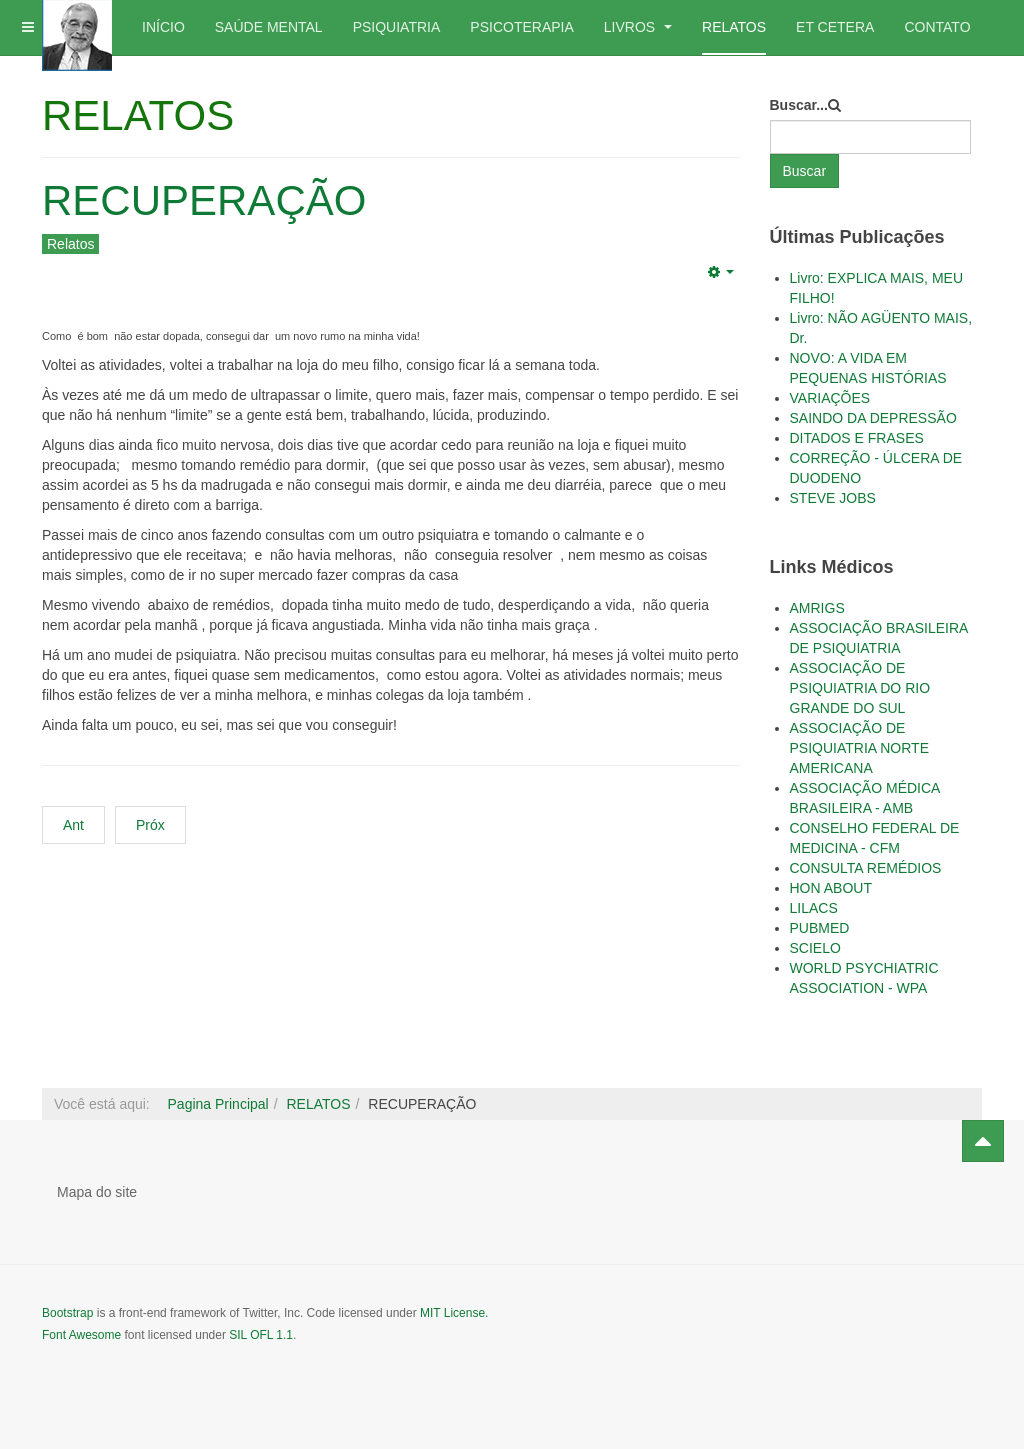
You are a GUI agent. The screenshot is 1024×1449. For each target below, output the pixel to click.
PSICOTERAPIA (521, 27)
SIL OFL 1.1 (261, 1335)
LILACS (814, 908)
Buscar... (799, 105)
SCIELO (815, 948)
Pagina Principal (218, 1104)
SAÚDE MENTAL (269, 27)
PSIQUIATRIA (397, 27)
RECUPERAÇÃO (204, 200)
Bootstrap (67, 1313)
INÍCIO (163, 27)
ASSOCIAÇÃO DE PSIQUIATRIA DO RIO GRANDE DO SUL (860, 688)
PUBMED (820, 928)
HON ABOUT (831, 888)
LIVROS (638, 27)
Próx (150, 825)
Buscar (805, 171)
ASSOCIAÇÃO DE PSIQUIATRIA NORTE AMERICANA (860, 748)
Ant (73, 825)
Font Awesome (81, 1335)
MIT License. (454, 1313)
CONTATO (937, 27)
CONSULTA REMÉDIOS (866, 868)
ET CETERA (835, 27)
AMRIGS (817, 608)
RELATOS (734, 27)
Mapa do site (97, 1192)
